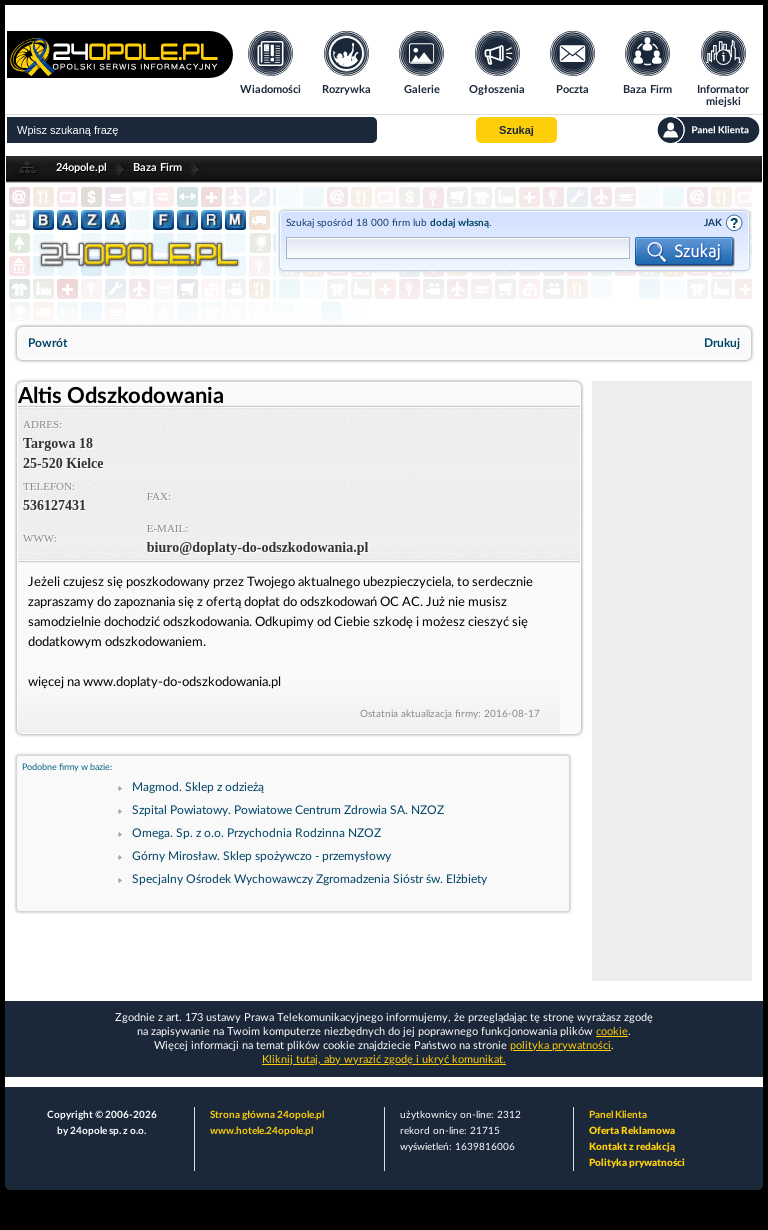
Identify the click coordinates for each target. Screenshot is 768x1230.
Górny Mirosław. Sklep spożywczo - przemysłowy (261, 856)
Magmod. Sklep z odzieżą (198, 787)
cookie (612, 1031)
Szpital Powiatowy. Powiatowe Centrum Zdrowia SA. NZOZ (288, 810)
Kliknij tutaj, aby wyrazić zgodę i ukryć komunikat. (384, 1059)
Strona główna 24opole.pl (267, 1115)
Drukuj (722, 343)
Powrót (47, 343)
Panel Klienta (618, 1115)
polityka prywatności (560, 1045)
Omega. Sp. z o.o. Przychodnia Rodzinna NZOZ (256, 833)
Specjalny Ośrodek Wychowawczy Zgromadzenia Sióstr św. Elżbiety (309, 879)
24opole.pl (81, 167)
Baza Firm (157, 167)
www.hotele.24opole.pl (261, 1131)
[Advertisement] (672, 681)
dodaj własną (459, 223)
